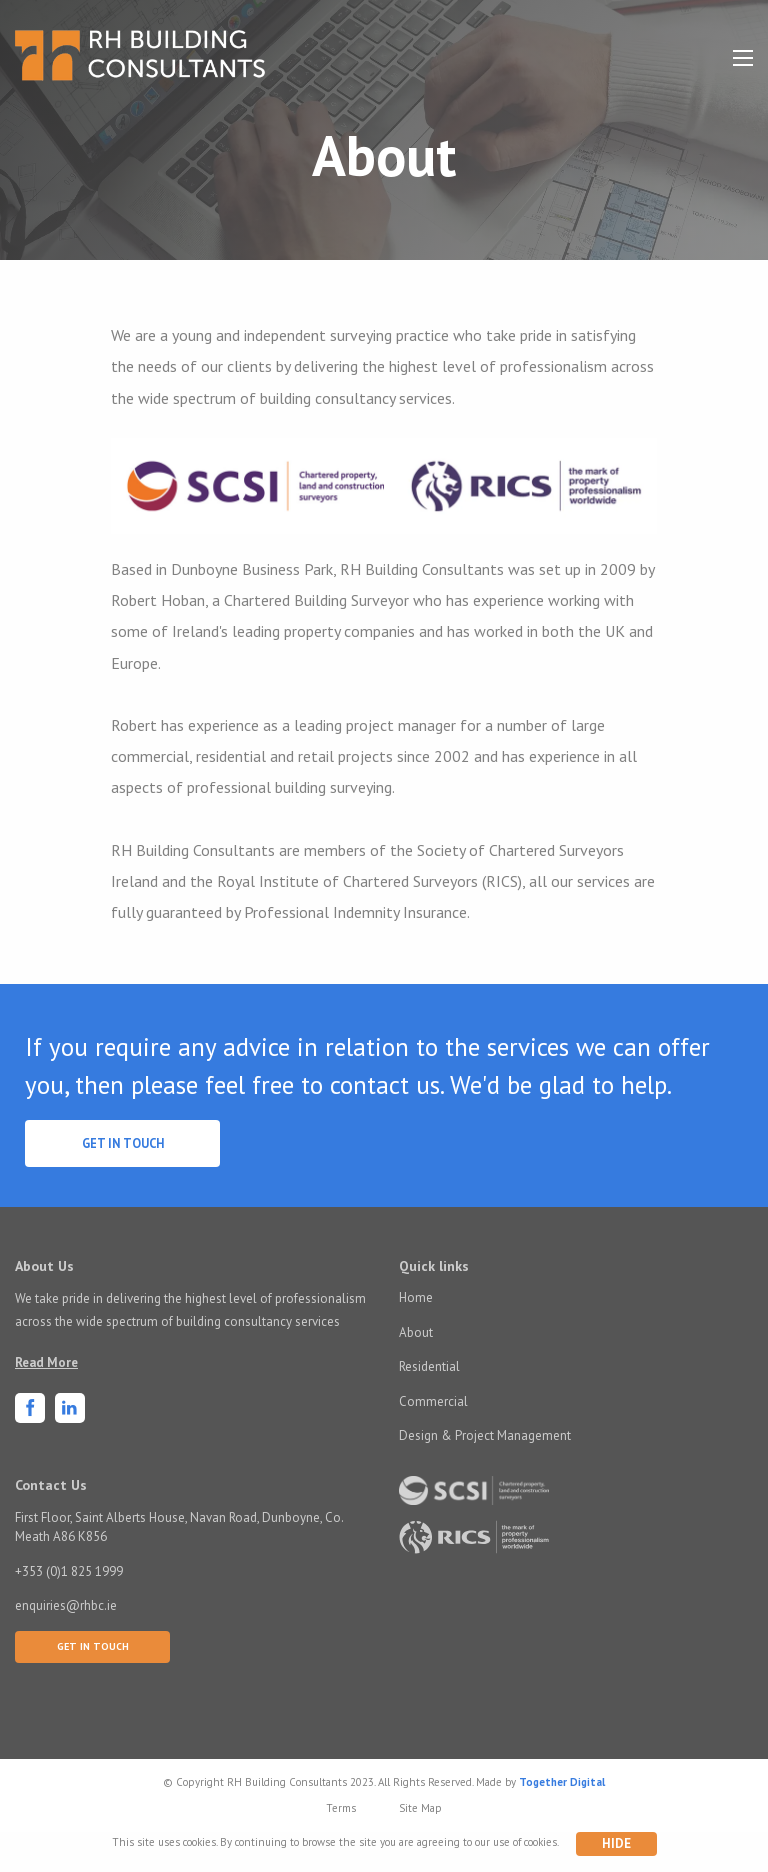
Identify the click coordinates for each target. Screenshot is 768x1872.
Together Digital (562, 1782)
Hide (616, 1843)
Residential (429, 1366)
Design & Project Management (485, 1435)
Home (416, 1297)
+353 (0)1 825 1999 (69, 1571)
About (416, 1332)
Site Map (420, 1808)
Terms (341, 1808)
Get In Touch (123, 1143)
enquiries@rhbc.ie (66, 1605)
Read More (46, 1362)
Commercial (433, 1401)
